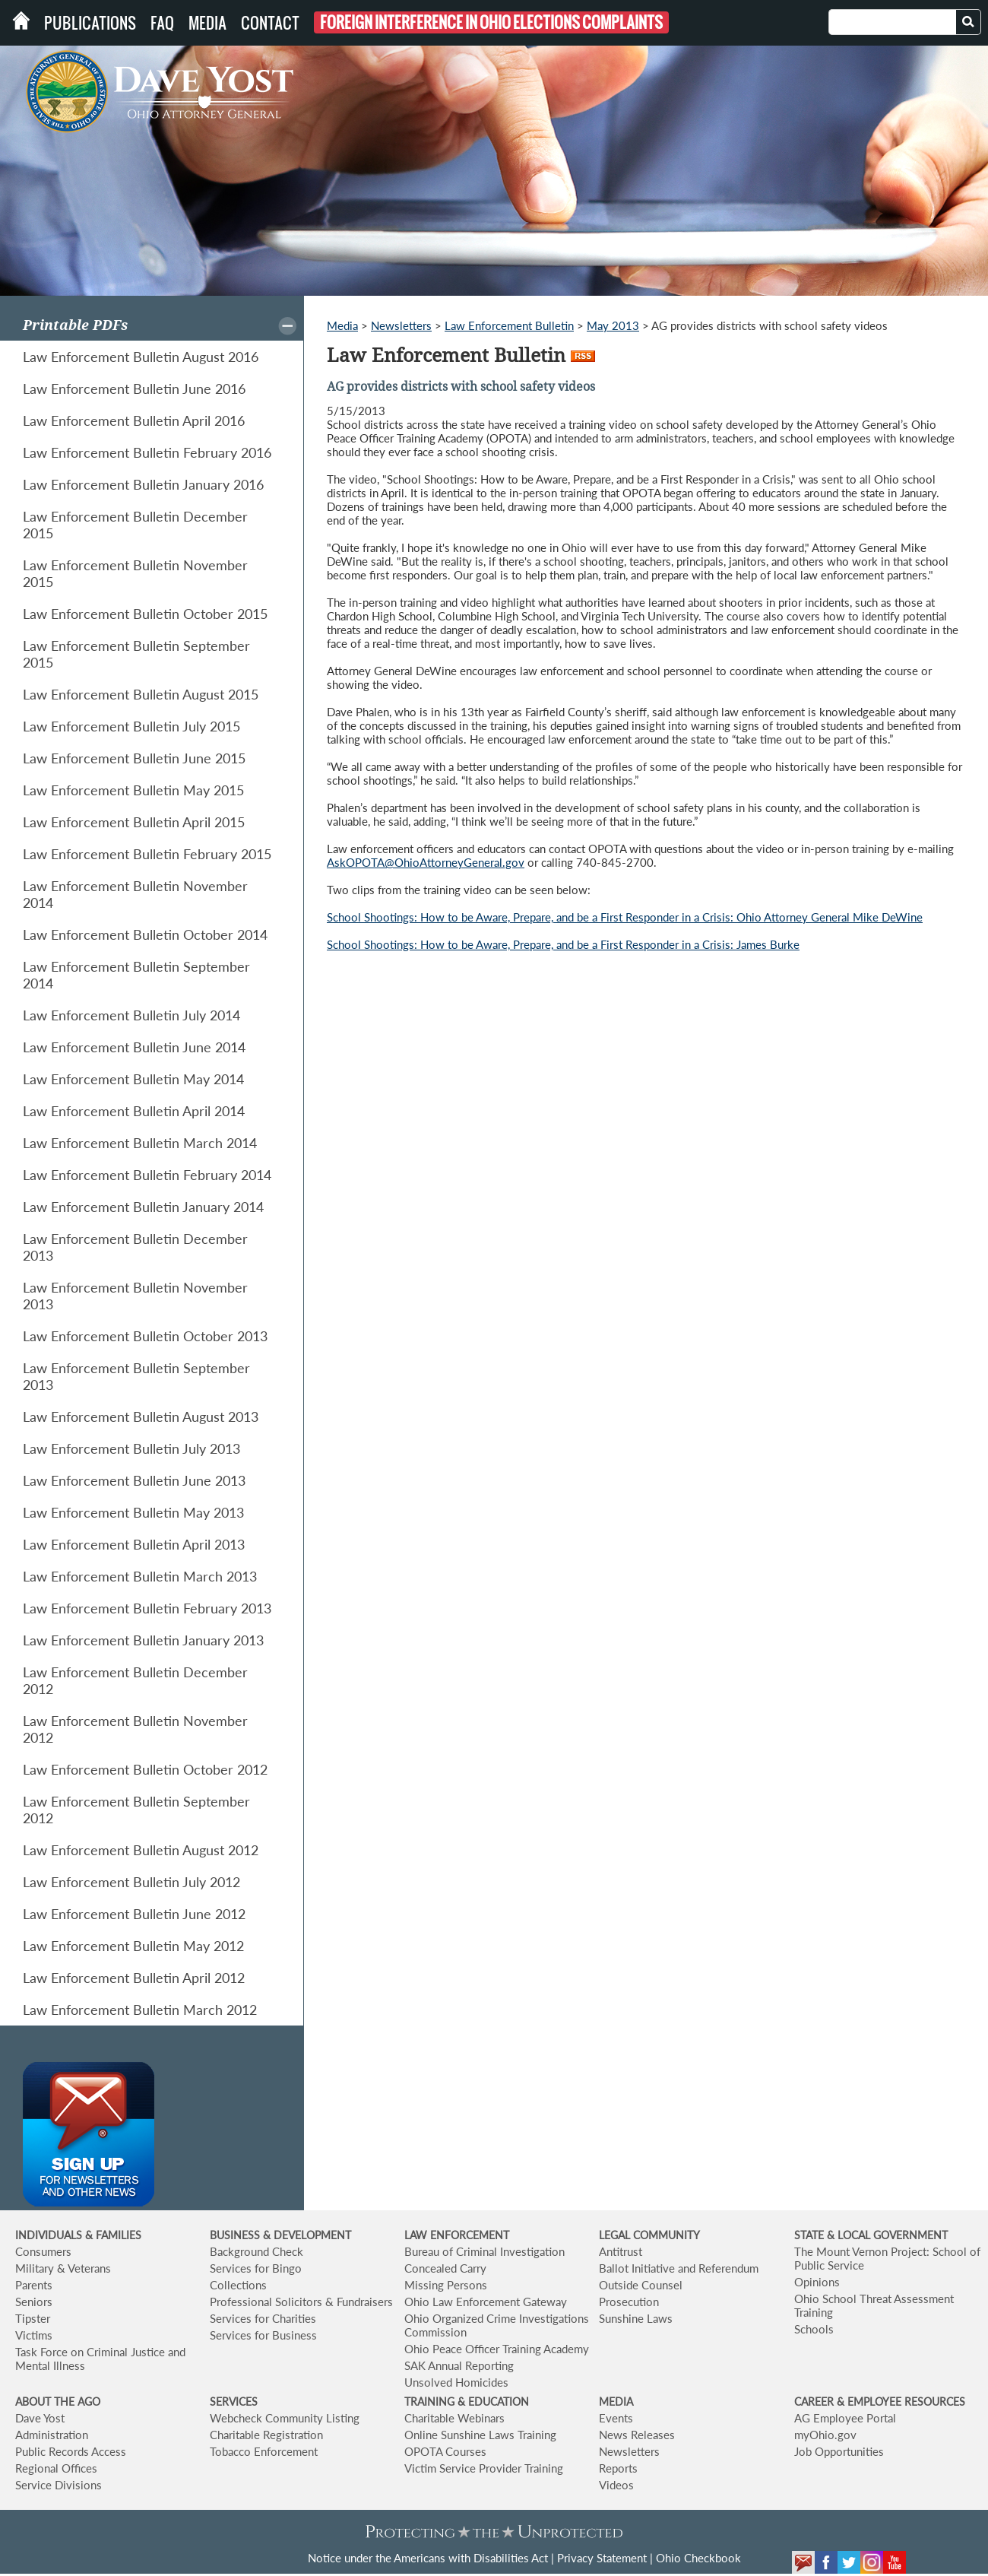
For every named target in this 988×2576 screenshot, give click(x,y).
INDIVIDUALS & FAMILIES (78, 2235)
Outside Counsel (640, 2285)
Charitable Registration (266, 2434)
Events (616, 2418)
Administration (51, 2434)
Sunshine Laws (636, 2318)
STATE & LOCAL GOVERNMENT (871, 2235)
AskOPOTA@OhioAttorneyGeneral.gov (425, 862)
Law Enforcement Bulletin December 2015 (135, 524)
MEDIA (616, 2401)
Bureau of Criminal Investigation (484, 2251)
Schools (814, 2329)
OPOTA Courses (445, 2451)
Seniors (33, 2301)
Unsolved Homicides (456, 2382)
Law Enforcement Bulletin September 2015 (136, 654)
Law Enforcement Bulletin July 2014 (131, 1015)
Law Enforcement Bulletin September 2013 (136, 1376)
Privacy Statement (602, 2558)
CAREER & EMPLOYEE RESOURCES (879, 2401)
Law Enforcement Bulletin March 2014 (140, 1142)
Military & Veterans (63, 2268)
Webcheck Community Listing (284, 2418)
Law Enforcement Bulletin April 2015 (134, 822)
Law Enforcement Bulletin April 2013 (134, 1544)
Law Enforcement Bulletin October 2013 (145, 1336)
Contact (270, 22)
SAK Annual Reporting (459, 2365)
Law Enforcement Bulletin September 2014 (136, 974)
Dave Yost (40, 2418)
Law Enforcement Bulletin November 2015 (135, 573)
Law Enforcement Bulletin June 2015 (134, 758)
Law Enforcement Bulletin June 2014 (134, 1047)
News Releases (637, 2434)
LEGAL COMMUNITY (649, 2235)
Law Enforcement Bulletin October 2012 (145, 1769)
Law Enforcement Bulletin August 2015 (140, 694)
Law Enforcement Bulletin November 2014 (135, 894)
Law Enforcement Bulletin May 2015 (133, 790)
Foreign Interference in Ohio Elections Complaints (491, 22)
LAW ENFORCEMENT (456, 2235)
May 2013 (613, 325)
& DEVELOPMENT (307, 2235)
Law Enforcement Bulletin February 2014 (147, 1174)
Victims (33, 2335)
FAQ (162, 22)
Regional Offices (56, 2468)
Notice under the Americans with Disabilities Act (428, 2558)
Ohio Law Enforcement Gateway (485, 2301)
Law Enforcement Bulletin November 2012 (135, 1729)
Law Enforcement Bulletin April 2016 (134, 420)
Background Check (256, 2251)
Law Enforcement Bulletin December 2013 (135, 1247)
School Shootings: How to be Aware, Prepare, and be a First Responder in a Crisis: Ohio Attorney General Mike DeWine (625, 917)
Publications (90, 22)
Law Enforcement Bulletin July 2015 (131, 726)
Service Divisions (58, 2485)
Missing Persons (445, 2285)
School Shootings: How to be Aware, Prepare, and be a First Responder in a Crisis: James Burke (563, 944)
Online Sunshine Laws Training (480, 2434)
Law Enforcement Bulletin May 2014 (133, 1079)
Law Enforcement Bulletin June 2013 (134, 1480)
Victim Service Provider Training (483, 2468)
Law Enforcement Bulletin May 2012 (133, 1945)
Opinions (817, 2282)
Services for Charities (263, 2318)
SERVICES (234, 2401)
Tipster (32, 2318)
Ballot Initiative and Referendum (678, 2268)
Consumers (43, 2251)
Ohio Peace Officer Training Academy (496, 2349)
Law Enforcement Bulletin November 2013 (135, 1295)
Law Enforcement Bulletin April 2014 (134, 1110)
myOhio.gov (825, 2434)
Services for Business (263, 2335)
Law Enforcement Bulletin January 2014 (143, 1206)
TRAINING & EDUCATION (466, 2401)
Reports (618, 2468)
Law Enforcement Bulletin (509, 325)
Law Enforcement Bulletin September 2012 (136, 1809)
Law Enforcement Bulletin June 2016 (134, 388)
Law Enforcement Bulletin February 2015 (147, 853)
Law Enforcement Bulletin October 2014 (145, 934)
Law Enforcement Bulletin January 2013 (143, 1640)
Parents (33, 2285)
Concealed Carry (445, 2268)
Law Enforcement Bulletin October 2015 (145, 613)
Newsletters (401, 325)
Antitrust (620, 2251)
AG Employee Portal (845, 2418)
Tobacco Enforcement (264, 2451)
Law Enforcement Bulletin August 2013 (140, 1416)
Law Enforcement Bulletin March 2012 (140, 2009)
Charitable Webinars (454, 2418)
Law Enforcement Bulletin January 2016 (143, 484)
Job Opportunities (839, 2451)
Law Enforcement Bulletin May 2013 (133, 1512)
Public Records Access (70, 2451)
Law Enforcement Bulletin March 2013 (140, 1576)
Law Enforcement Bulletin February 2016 (147, 452)
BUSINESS (236, 2235)
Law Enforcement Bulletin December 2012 (135, 1680)
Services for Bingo (256, 2268)
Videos (616, 2485)
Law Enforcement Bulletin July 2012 (131, 1881)
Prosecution (629, 2301)
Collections (238, 2285)
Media (207, 22)
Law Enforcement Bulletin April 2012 (134, 1977)
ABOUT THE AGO (57, 2401)
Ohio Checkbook (698, 2558)
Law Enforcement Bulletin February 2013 (147, 1608)
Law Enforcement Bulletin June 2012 (134, 1913)
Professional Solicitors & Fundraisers (301, 2301)
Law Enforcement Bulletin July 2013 (131, 1448)
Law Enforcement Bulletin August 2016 (140, 356)
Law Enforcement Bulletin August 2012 (140, 1850)
